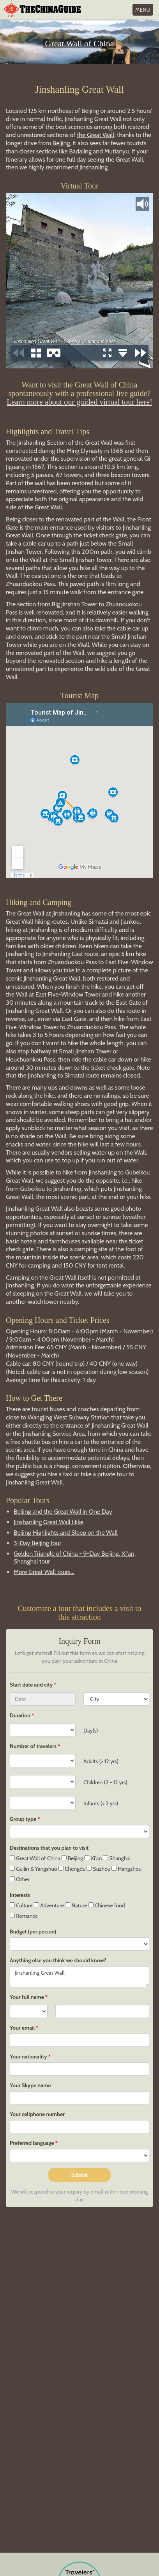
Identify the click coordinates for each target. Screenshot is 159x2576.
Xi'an (93, 1858)
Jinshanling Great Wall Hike (48, 1522)
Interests (20, 1894)
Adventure (49, 1905)
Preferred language (32, 2142)
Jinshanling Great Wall (79, 1976)
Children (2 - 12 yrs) (105, 1782)
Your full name (27, 1996)
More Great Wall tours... (44, 1572)
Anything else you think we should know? (58, 1960)
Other (20, 1879)
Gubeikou (137, 1172)
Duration (20, 1715)
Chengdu (71, 1868)
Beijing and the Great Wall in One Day (63, 1511)
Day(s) (90, 1730)
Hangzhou (126, 1868)
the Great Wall (95, 135)
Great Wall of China (35, 1858)
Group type (23, 1818)
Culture (21, 1905)
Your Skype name (30, 2085)
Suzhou (98, 1868)
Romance (24, 1915)
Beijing (61, 143)
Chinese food (106, 1905)
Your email (22, 2027)
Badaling (80, 151)
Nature (76, 1905)
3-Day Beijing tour (37, 1543)
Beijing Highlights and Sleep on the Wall (66, 1532)
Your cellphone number (37, 2114)
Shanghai (117, 1858)
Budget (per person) (33, 1931)
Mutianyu (116, 151)
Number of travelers (33, 1746)
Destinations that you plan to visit (49, 1847)
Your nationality (28, 2056)
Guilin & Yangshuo (33, 1868)
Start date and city (32, 1684)
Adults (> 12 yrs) (100, 1761)
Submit (79, 2174)
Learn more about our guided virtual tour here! (79, 402)
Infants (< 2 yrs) (100, 1803)
